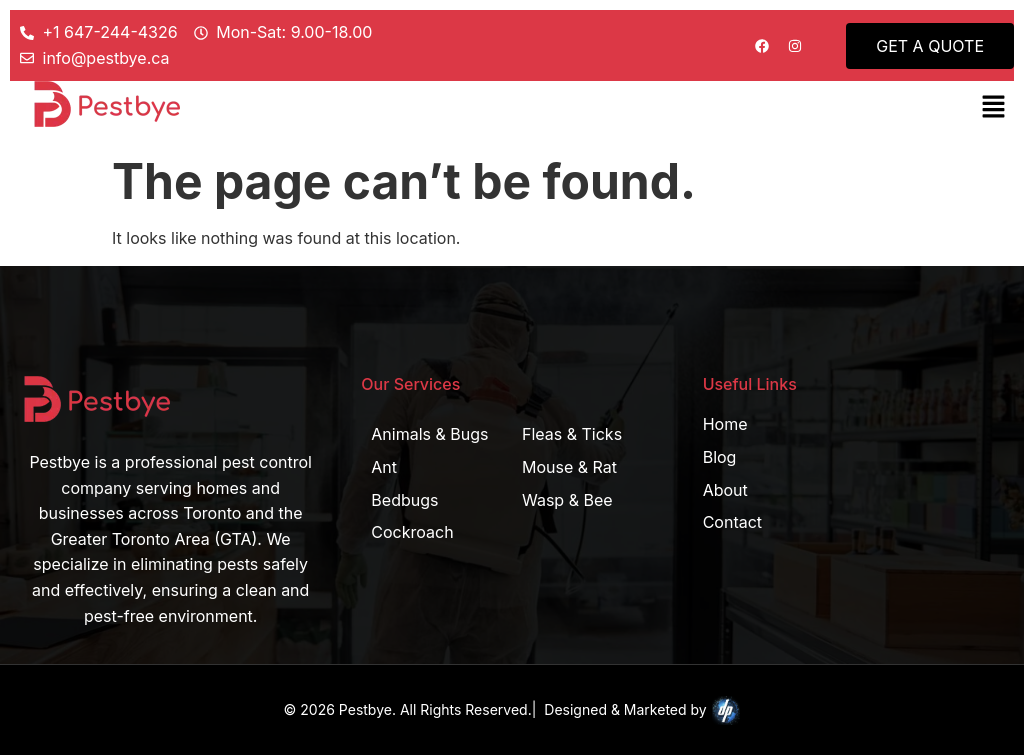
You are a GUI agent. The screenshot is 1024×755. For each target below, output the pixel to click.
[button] (994, 107)
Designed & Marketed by (642, 711)
